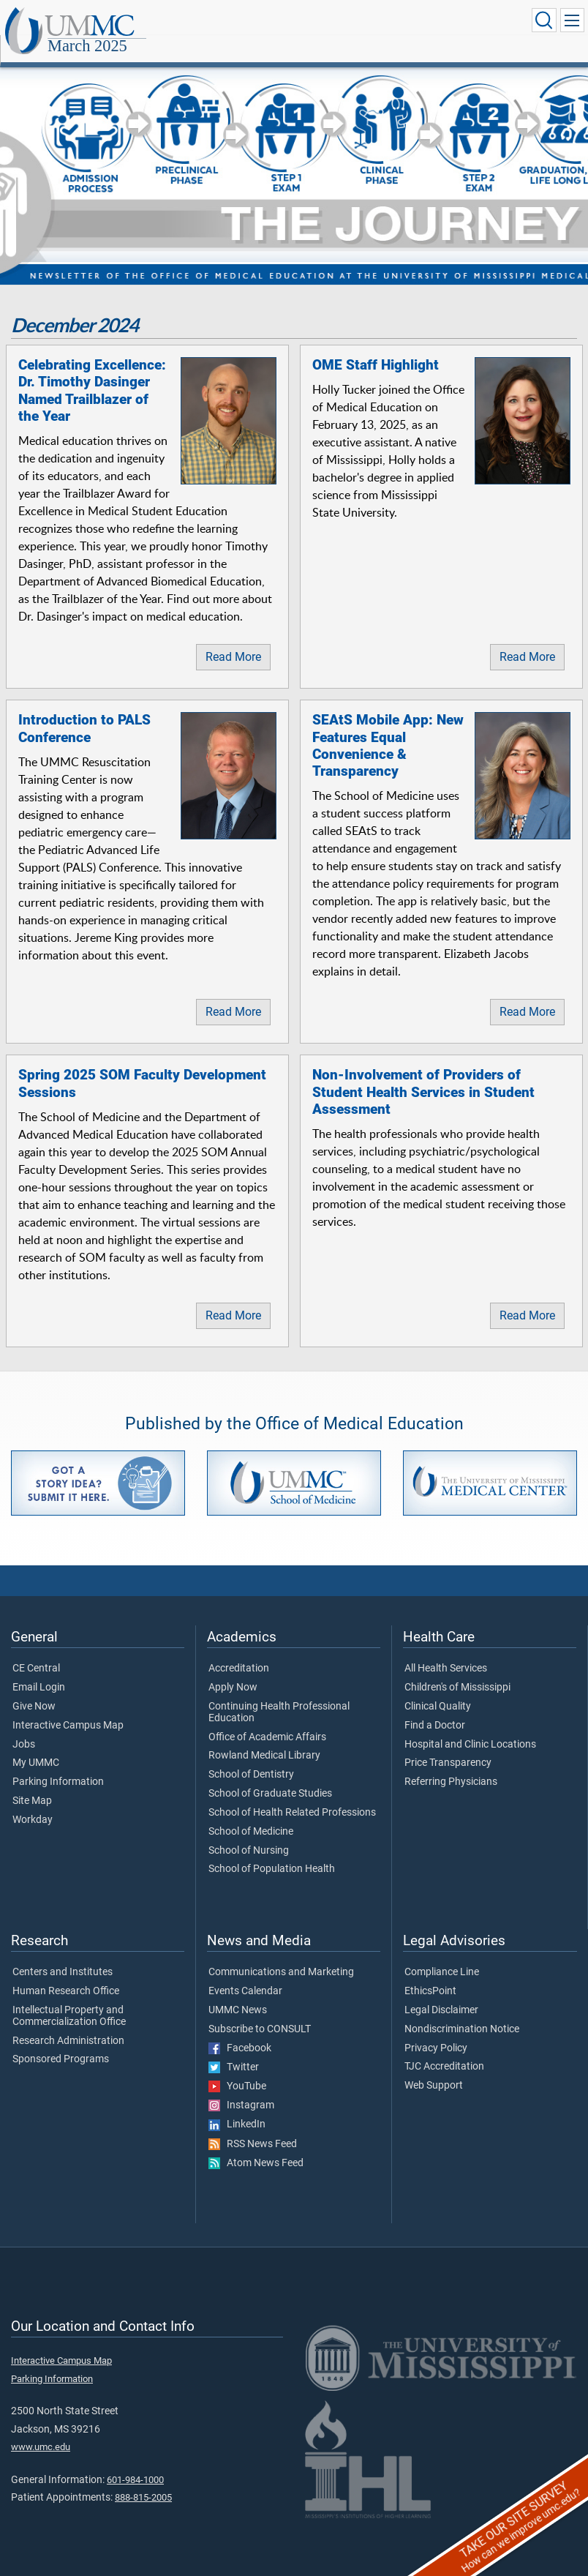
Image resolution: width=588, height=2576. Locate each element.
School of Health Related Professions (292, 1796)
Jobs (23, 1728)
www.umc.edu (40, 2430)
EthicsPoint (430, 1975)
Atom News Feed (256, 2147)
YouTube (237, 2070)
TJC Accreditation (444, 2050)
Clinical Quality (437, 1690)
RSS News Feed (252, 2128)
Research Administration (68, 2025)
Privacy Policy (435, 2032)
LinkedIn (236, 2108)
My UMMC (35, 1747)
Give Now (34, 1690)
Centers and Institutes (62, 1956)
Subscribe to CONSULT (259, 2013)
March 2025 (234, 24)
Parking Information (58, 1766)
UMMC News (237, 1994)
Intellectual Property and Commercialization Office (69, 2000)
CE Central (36, 1652)
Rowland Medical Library (264, 1739)
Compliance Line (441, 1956)
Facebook (239, 2032)
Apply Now (232, 1671)
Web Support (433, 2069)
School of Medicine (250, 1815)
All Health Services (445, 1652)
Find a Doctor (434, 1709)
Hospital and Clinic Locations (470, 1728)
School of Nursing (248, 1835)
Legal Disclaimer (441, 1994)
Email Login (38, 1671)
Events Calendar (245, 1975)
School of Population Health (271, 1853)
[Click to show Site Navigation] (571, 21)
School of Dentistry (251, 1758)
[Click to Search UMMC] (541, 21)
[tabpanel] (294, 158)
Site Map (32, 1785)
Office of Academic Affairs (267, 1721)
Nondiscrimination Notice (461, 2013)
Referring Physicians (450, 1766)
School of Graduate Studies (270, 1777)
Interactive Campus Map (68, 1709)
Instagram (241, 2089)
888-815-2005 (143, 2481)
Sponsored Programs (60, 2043)
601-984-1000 (135, 2463)
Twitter (233, 2051)
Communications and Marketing (281, 1956)
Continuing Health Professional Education (279, 1696)
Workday (32, 1804)
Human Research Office (65, 1975)
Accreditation (238, 1652)
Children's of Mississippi (457, 1671)
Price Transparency (447, 1747)
